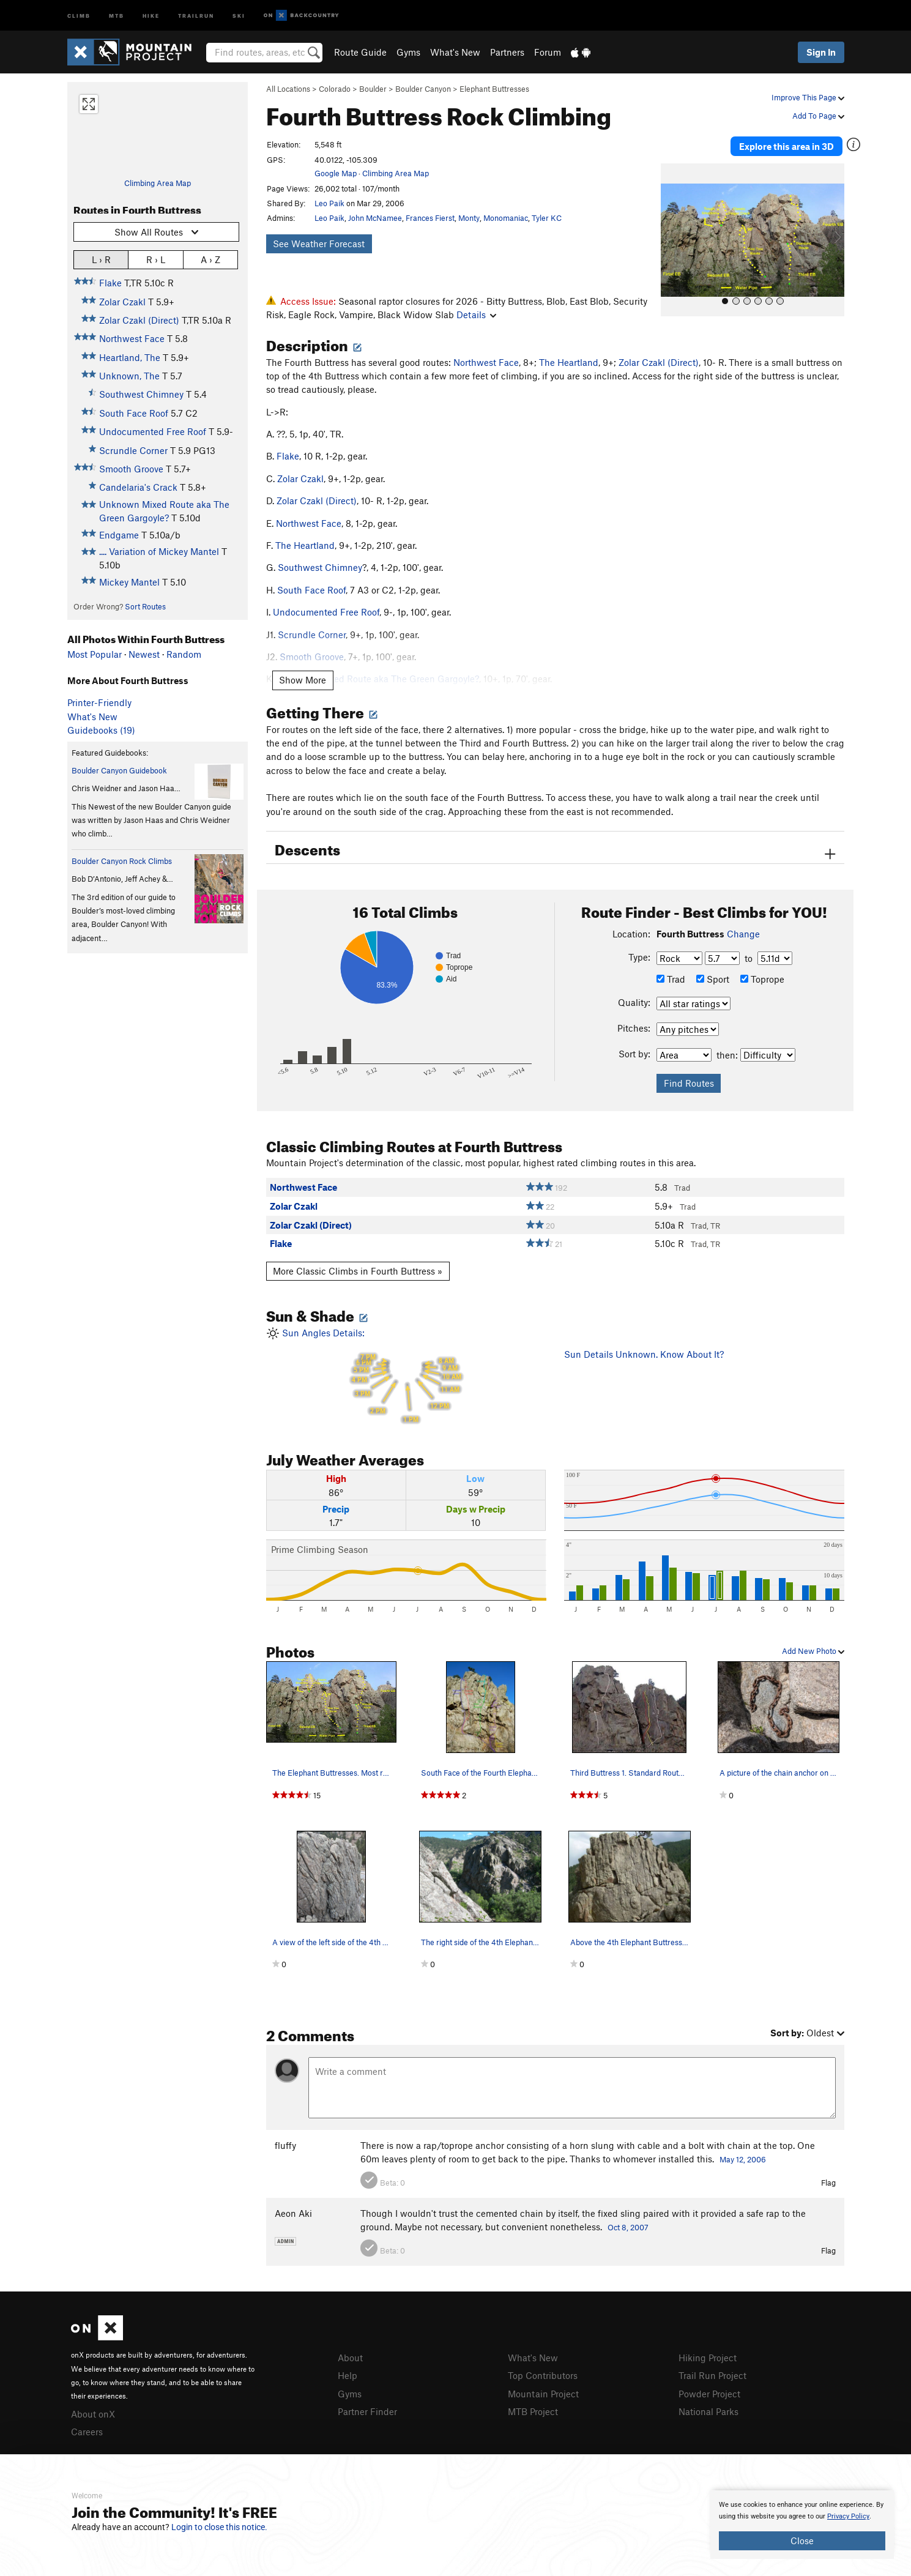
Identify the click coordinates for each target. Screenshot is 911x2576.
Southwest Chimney (141, 394)
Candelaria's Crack (138, 487)
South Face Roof (133, 413)
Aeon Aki (293, 2213)
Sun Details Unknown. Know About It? (644, 1354)
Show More (302, 679)
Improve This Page (808, 97)
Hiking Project (708, 2357)
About (350, 2357)
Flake (110, 282)
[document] (802, 2524)
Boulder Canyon (423, 89)
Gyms (408, 52)
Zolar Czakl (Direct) (139, 320)
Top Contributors (543, 2375)
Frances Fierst (430, 218)
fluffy (285, 2145)
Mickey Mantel (129, 581)
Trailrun (196, 15)
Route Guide (360, 52)
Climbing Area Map (157, 183)
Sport (712, 979)
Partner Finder (367, 2411)
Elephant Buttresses (494, 89)
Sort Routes (145, 606)
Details (476, 314)
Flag (828, 2182)
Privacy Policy (848, 2516)
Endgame (119, 534)
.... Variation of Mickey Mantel (159, 551)
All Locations (288, 89)
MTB (116, 15)
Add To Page (818, 116)
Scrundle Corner (133, 450)
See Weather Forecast (319, 243)
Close (802, 2540)
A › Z (210, 259)
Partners (507, 52)
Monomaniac (505, 218)
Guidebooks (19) (101, 729)
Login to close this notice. (219, 2527)
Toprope (762, 979)
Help (347, 2375)
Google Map (335, 173)
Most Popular (94, 654)
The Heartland (568, 362)
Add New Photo (813, 1651)
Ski (238, 15)
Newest (144, 654)
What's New (455, 52)
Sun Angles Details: (406, 1375)
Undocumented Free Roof (152, 431)
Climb (79, 15)
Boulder (373, 89)
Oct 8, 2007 (628, 2227)
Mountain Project (543, 2393)
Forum (547, 52)
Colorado (335, 89)
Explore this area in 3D (787, 145)
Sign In (821, 52)
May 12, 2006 (743, 2159)
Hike (151, 15)
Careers (87, 2431)
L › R (101, 259)
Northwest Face (132, 338)
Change (743, 933)
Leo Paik (329, 203)
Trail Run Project (712, 2375)
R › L (155, 259)
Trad (670, 979)
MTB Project (533, 2411)
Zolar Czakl (122, 301)
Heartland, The (129, 357)
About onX (93, 2413)
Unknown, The (129, 375)
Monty (469, 218)
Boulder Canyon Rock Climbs (122, 861)
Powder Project (709, 2393)
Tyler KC (547, 218)
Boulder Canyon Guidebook (119, 770)
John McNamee (375, 218)
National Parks (708, 2411)
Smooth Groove (131, 468)
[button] (673, 239)
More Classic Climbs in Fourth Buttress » (357, 1270)
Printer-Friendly (99, 702)
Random (183, 654)
